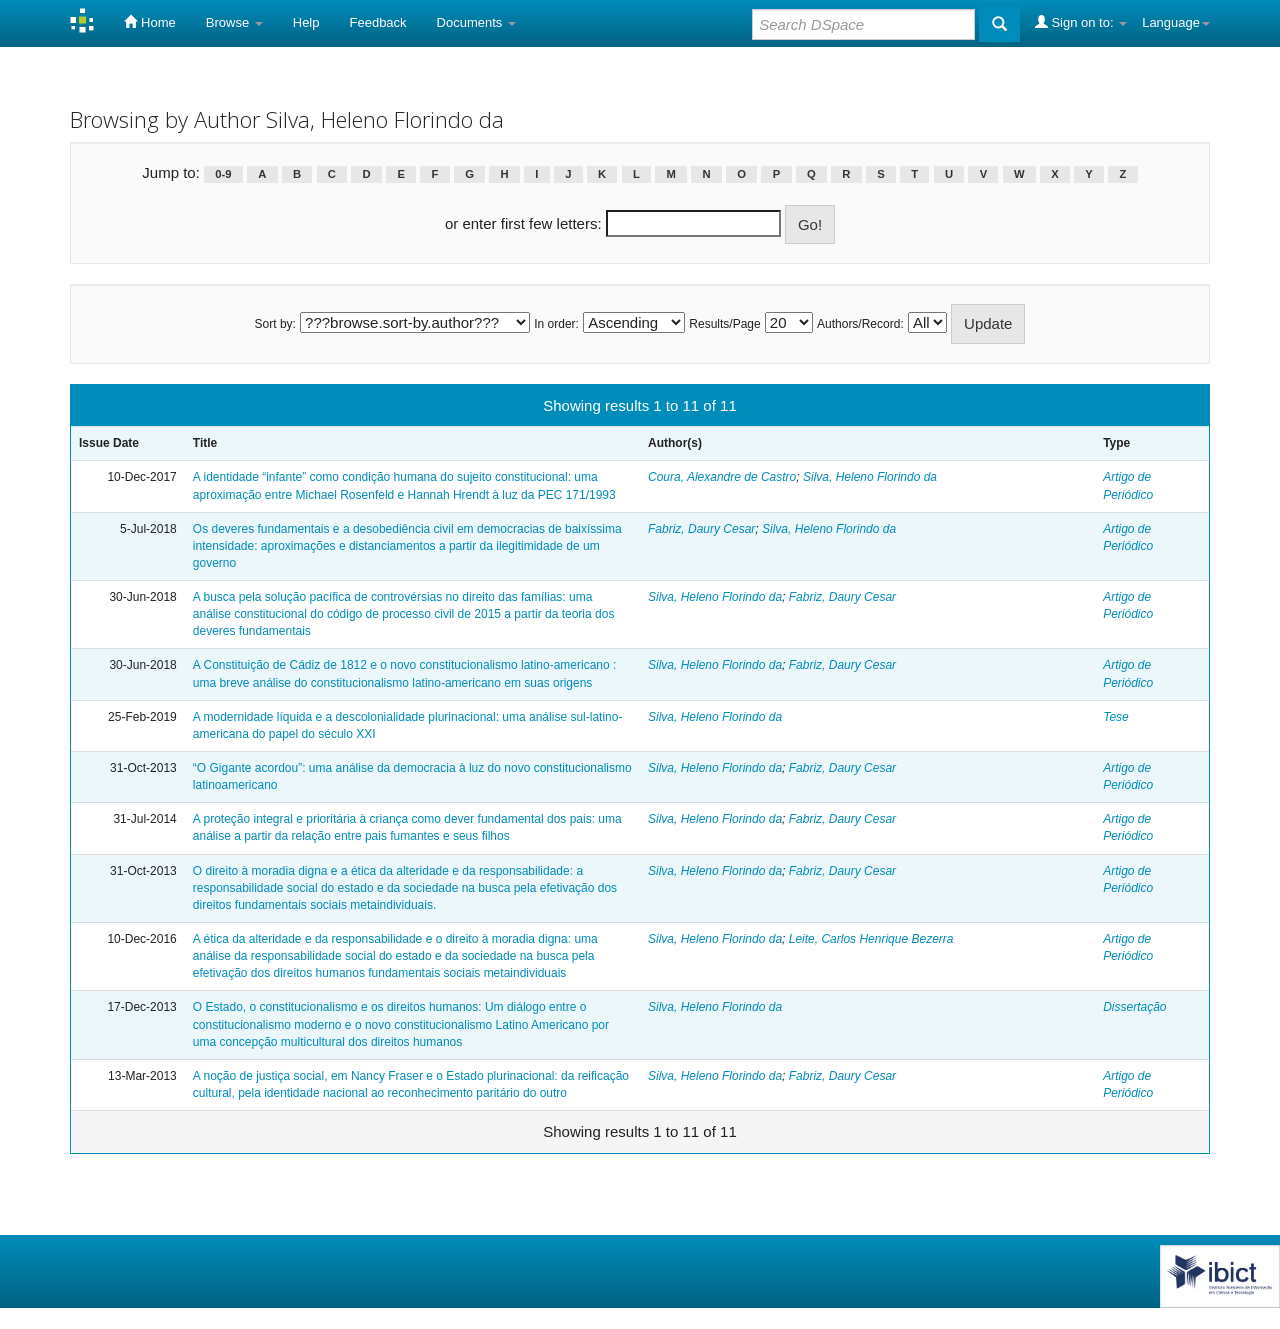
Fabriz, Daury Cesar (701, 529)
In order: (556, 324)
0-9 (223, 174)
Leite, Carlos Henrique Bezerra (871, 939)
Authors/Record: (860, 324)
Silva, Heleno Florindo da (870, 477)
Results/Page (724, 324)
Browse (234, 22)
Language (1176, 22)
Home (149, 22)
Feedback (378, 22)
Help (306, 22)
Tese (1116, 717)
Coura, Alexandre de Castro (722, 477)
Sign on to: (1081, 22)
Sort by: (275, 324)
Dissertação (1134, 1007)
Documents (476, 22)
